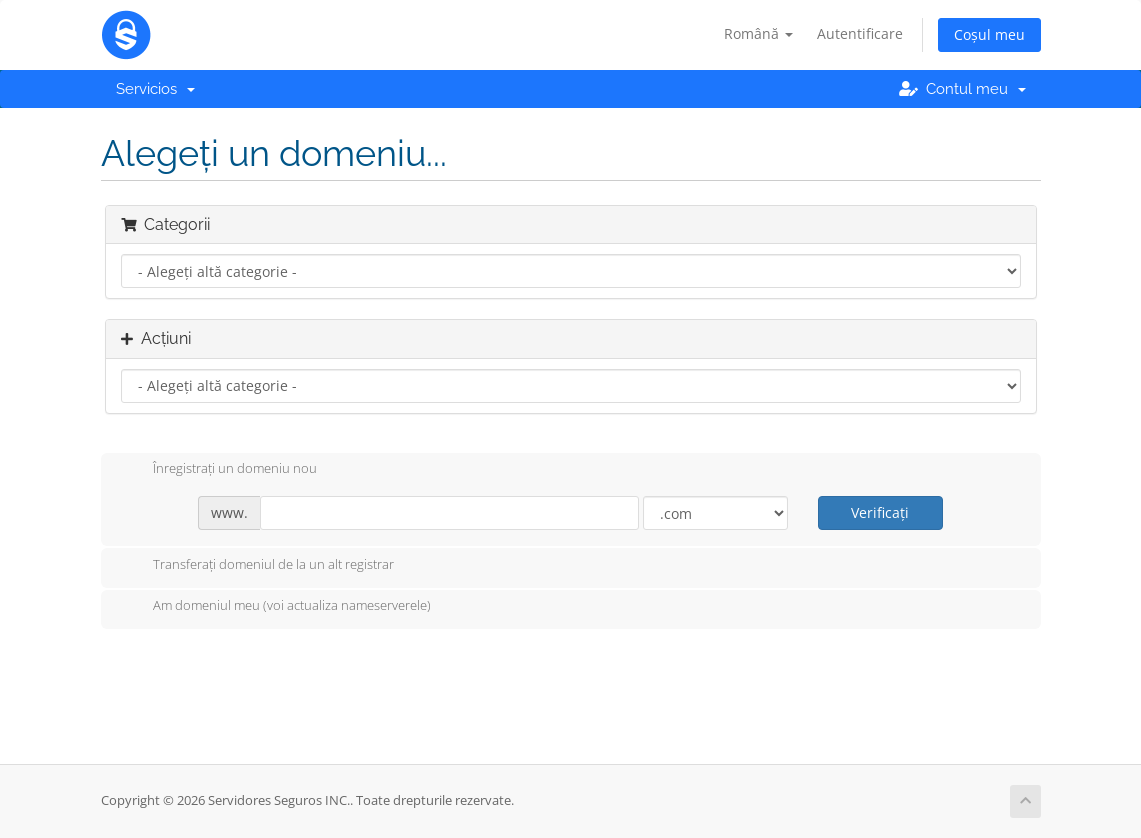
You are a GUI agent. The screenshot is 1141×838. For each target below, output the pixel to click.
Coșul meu (989, 34)
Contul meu (962, 89)
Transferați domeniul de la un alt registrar (257, 566)
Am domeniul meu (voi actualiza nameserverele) (276, 607)
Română (758, 33)
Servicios (155, 89)
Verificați (880, 512)
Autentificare (860, 33)
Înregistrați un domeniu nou (219, 470)
